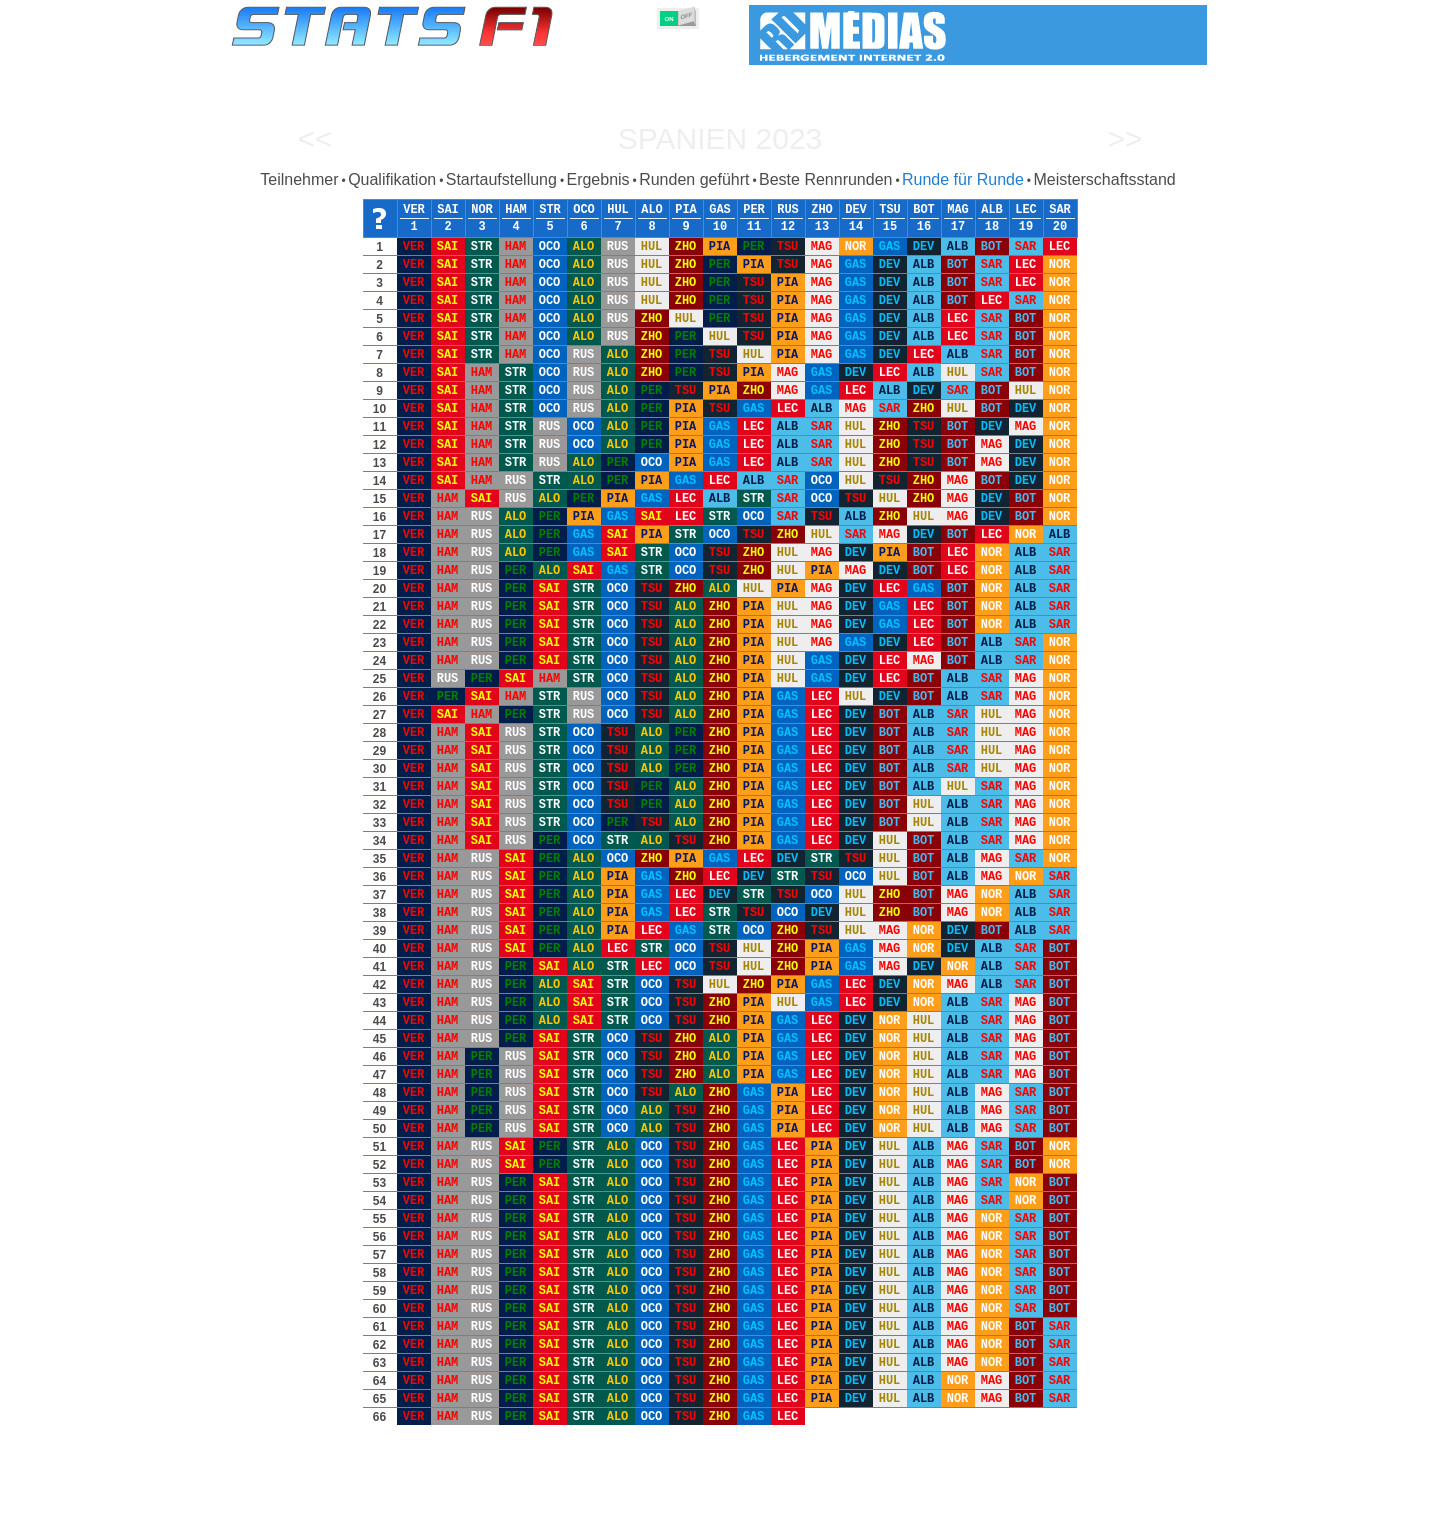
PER (754, 210)
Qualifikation (392, 179)
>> (1124, 138)
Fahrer (511, 1515)
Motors (667, 1515)
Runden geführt (694, 179)
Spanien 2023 (720, 138)
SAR (1060, 210)
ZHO (822, 210)
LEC (1026, 210)
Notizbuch (941, 1515)
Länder (778, 1515)
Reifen (722, 1515)
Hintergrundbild (1080, 1515)
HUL (618, 210)
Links (1002, 1515)
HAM (516, 210)
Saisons (362, 1515)
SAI (448, 210)
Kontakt (1164, 1515)
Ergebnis (597, 179)
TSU (890, 210)
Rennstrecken (854, 1515)
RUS (788, 210)
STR (550, 210)
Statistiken (291, 1515)
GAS (720, 210)
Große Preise (439, 1515)
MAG (958, 210)
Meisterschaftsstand (1104, 179)
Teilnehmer (299, 179)
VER (414, 210)
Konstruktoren (589, 1515)
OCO (584, 210)
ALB (992, 210)
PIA (686, 210)
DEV (856, 210)
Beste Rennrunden (825, 179)
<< (314, 138)
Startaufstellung (501, 179)
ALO (652, 210)
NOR (482, 210)
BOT (924, 210)
